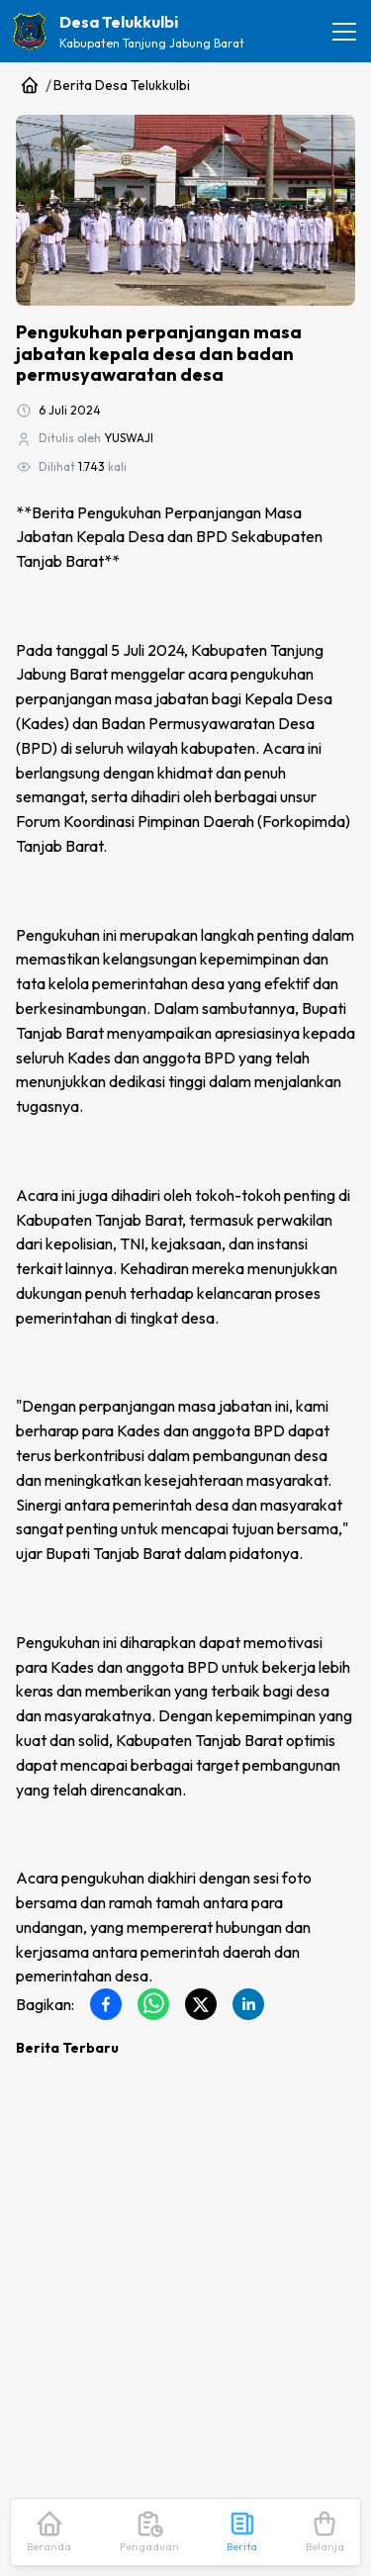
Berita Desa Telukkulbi (121, 85)
